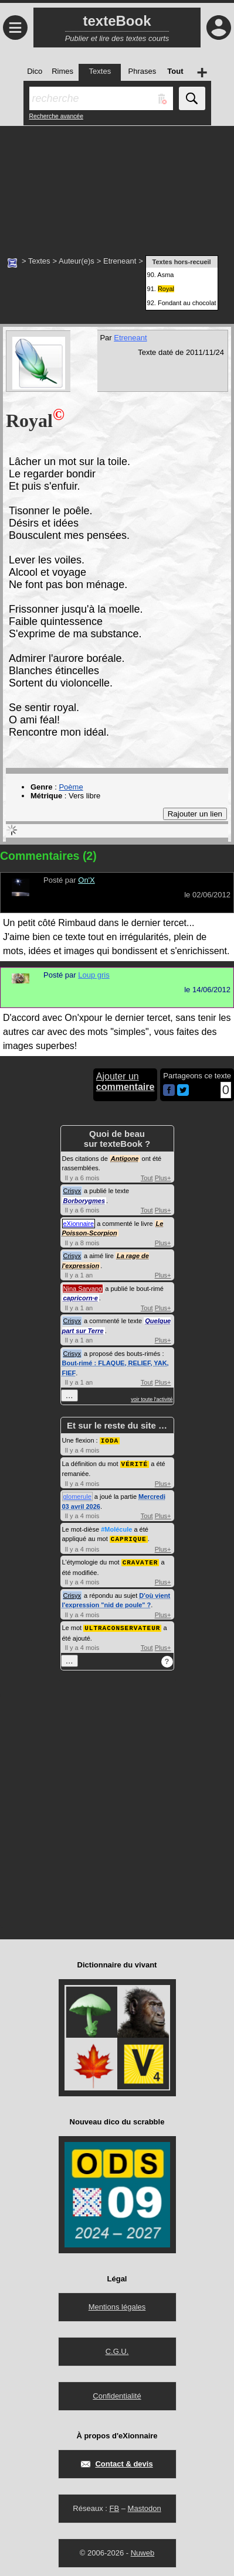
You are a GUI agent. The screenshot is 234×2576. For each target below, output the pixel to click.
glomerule (77, 1495)
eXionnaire (78, 1223)
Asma (165, 274)
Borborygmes (84, 1200)
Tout (147, 1177)
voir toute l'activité (151, 1399)
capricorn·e (80, 1297)
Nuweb (142, 2550)
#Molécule (116, 1528)
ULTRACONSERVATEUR (122, 1625)
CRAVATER (140, 1560)
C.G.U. (117, 2348)
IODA (109, 1440)
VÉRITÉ (134, 1462)
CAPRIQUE (129, 1537)
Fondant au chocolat (187, 302)
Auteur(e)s (76, 261)
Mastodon (144, 2505)
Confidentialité (117, 2393)
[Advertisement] (117, 184)
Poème (71, 787)
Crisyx (72, 1190)
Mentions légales (117, 2304)
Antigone (125, 1158)
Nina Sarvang (83, 1288)
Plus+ (163, 1177)
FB (114, 2505)
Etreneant (119, 261)
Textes (39, 261)
